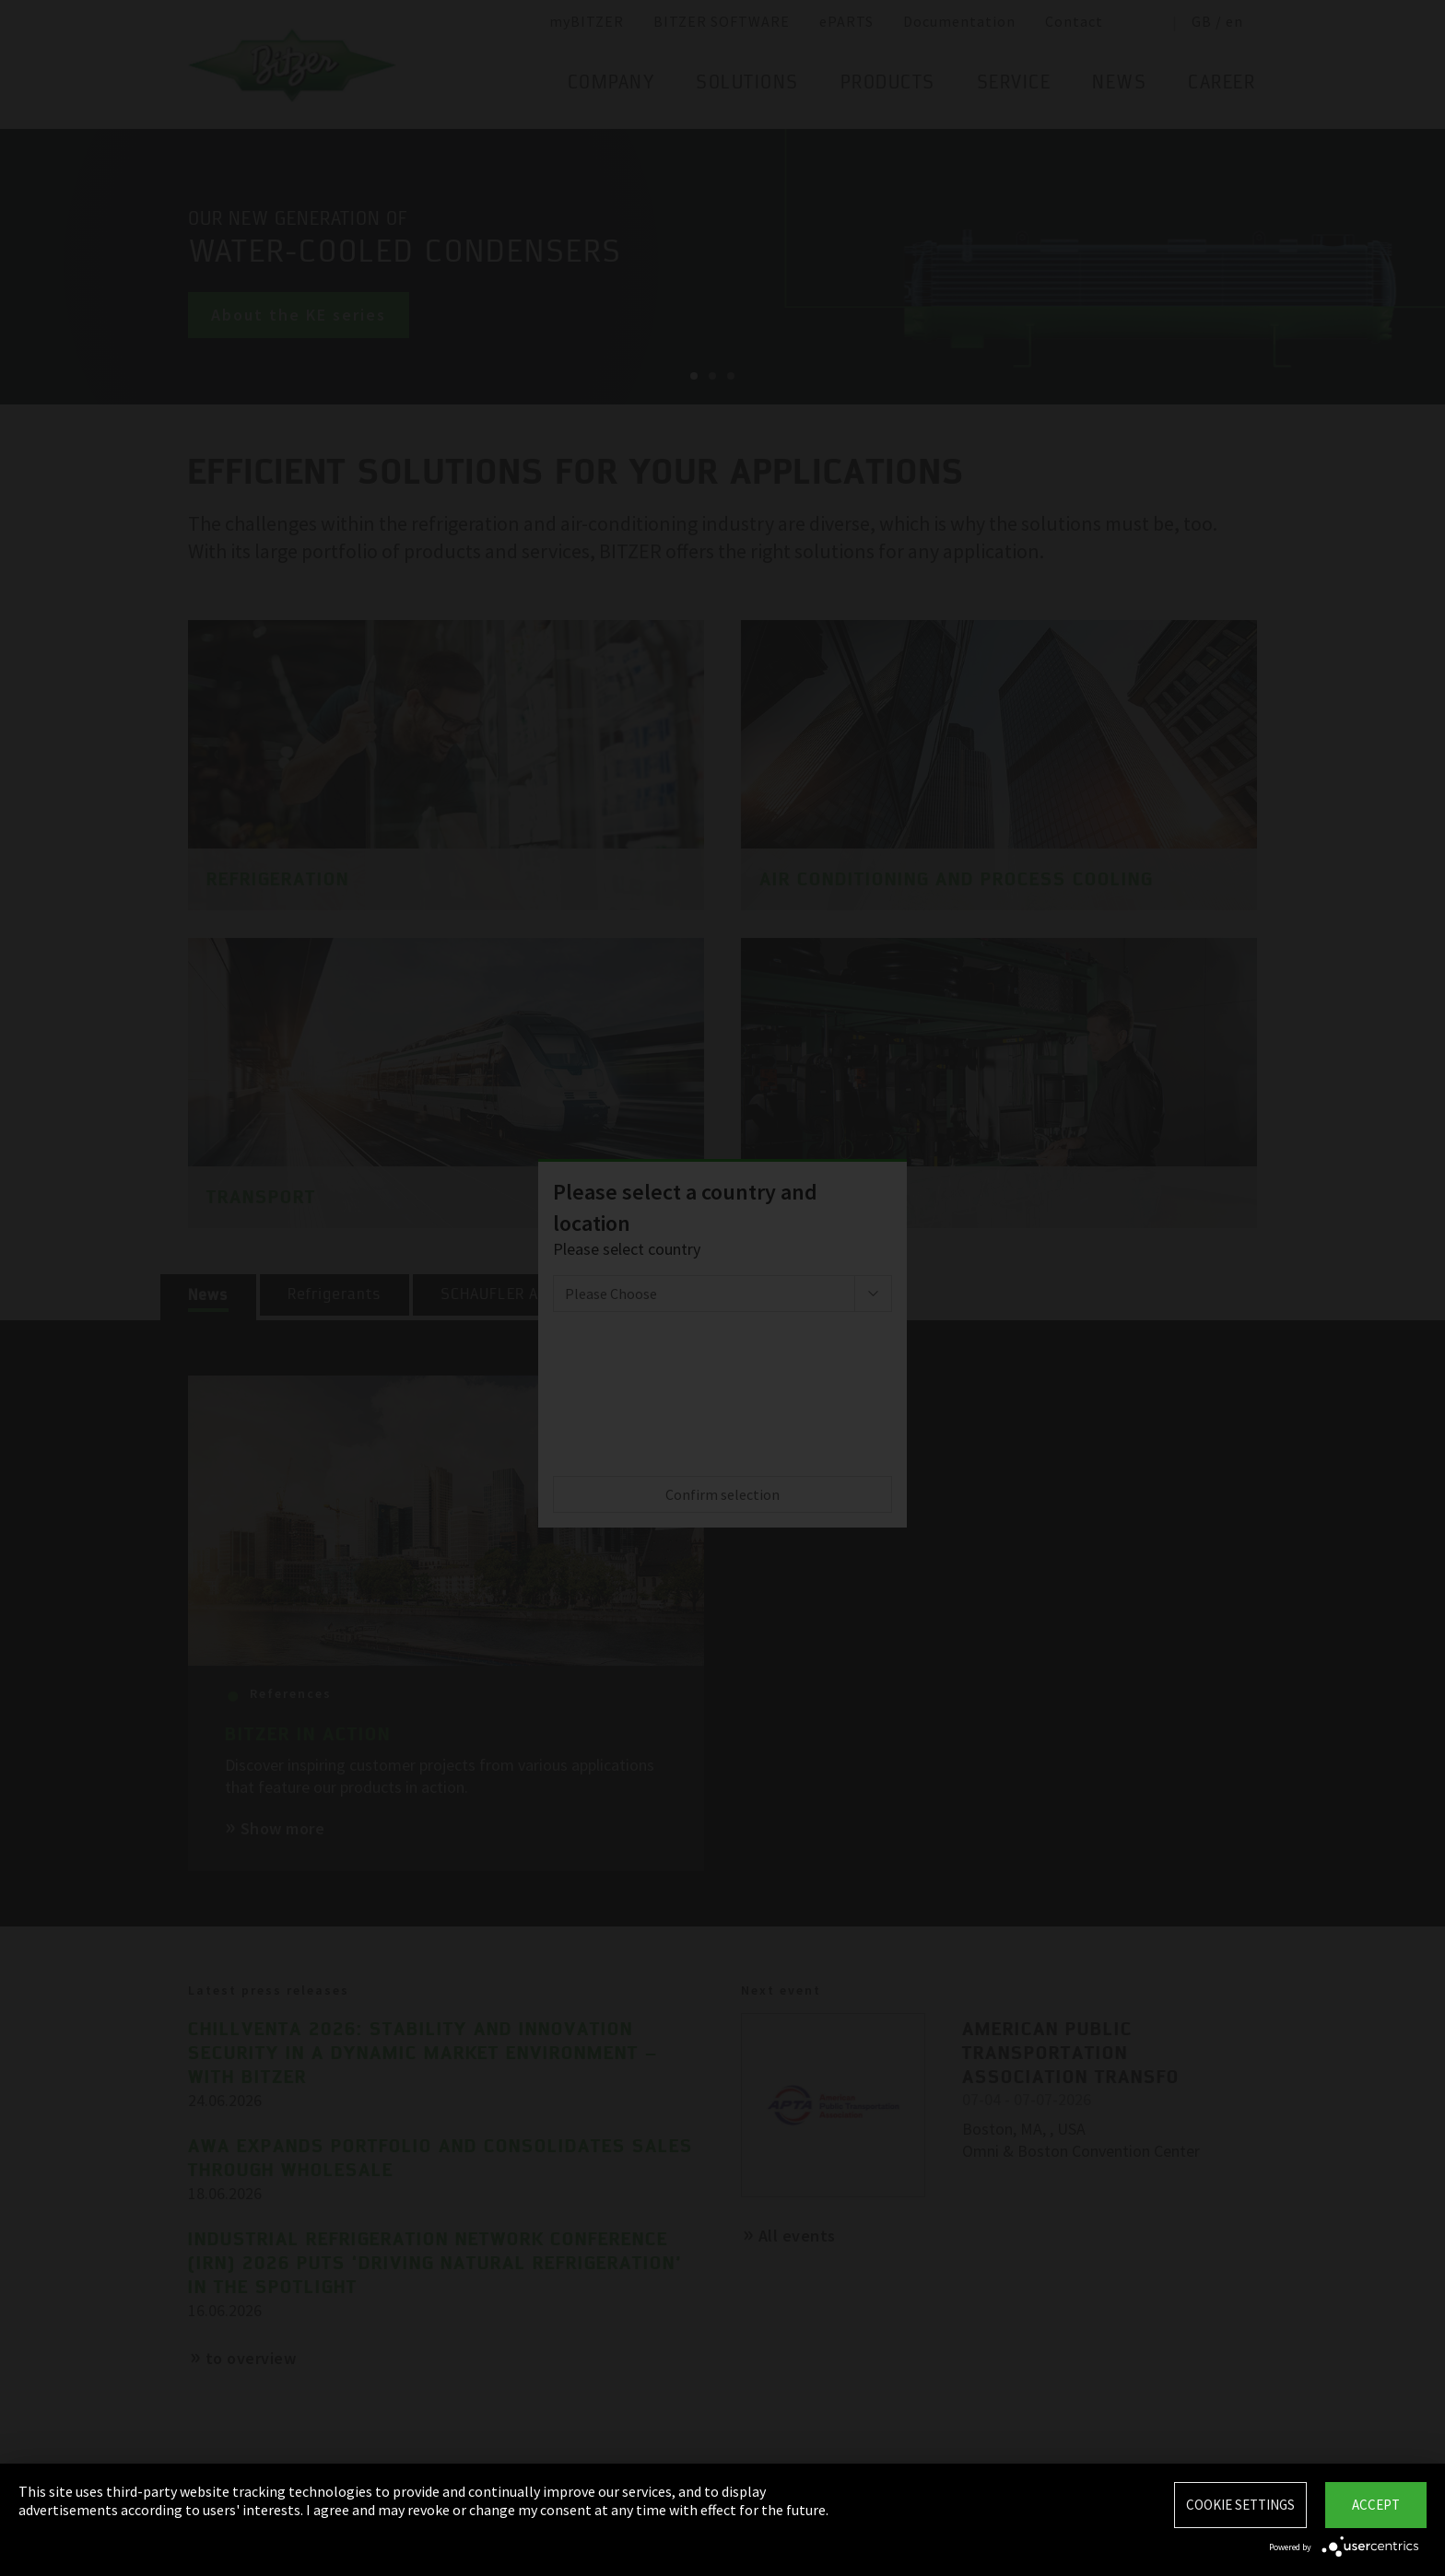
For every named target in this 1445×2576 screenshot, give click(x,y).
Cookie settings (1240, 2504)
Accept (1376, 2504)
